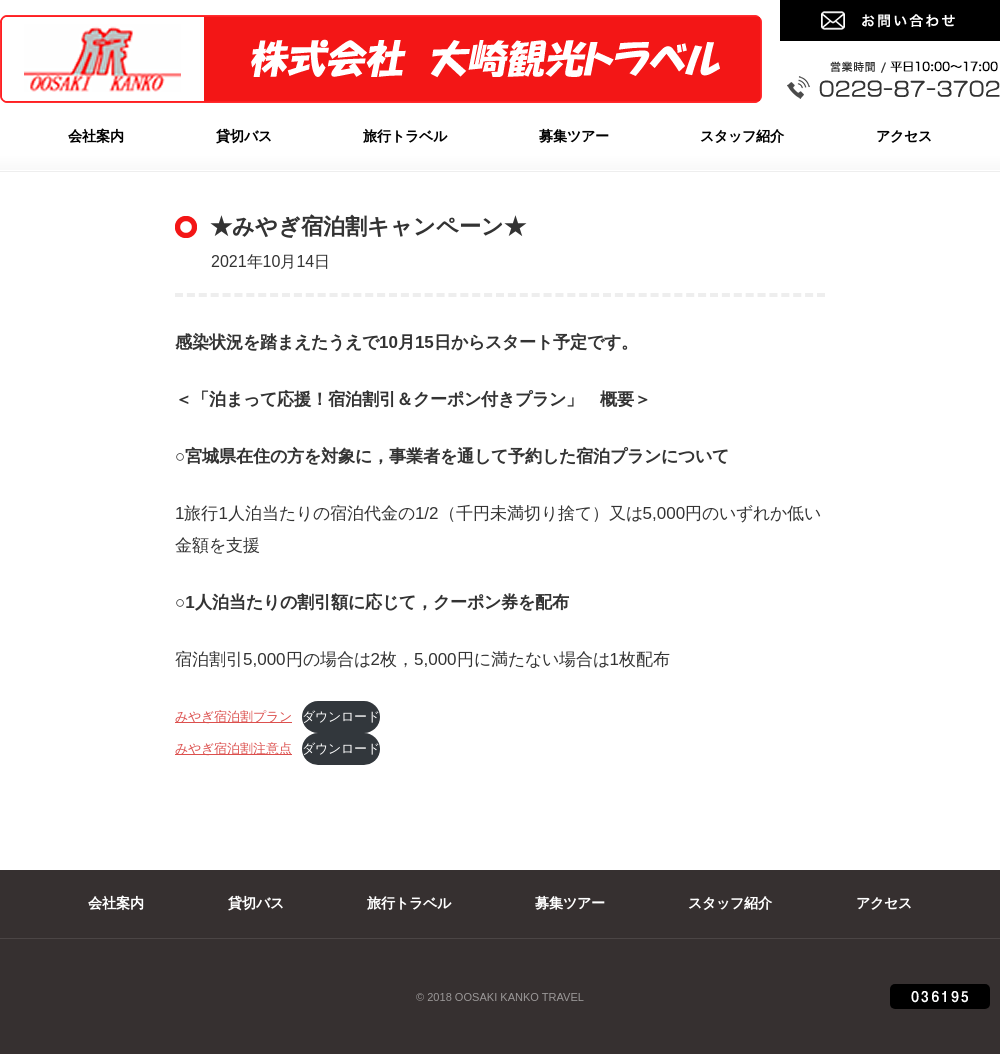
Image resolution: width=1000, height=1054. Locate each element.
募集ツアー (574, 136)
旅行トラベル (405, 136)
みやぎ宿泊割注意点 (233, 748)
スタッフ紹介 (742, 136)
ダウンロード (341, 716)
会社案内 (96, 136)
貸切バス (244, 136)
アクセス (904, 136)
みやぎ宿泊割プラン (233, 716)
